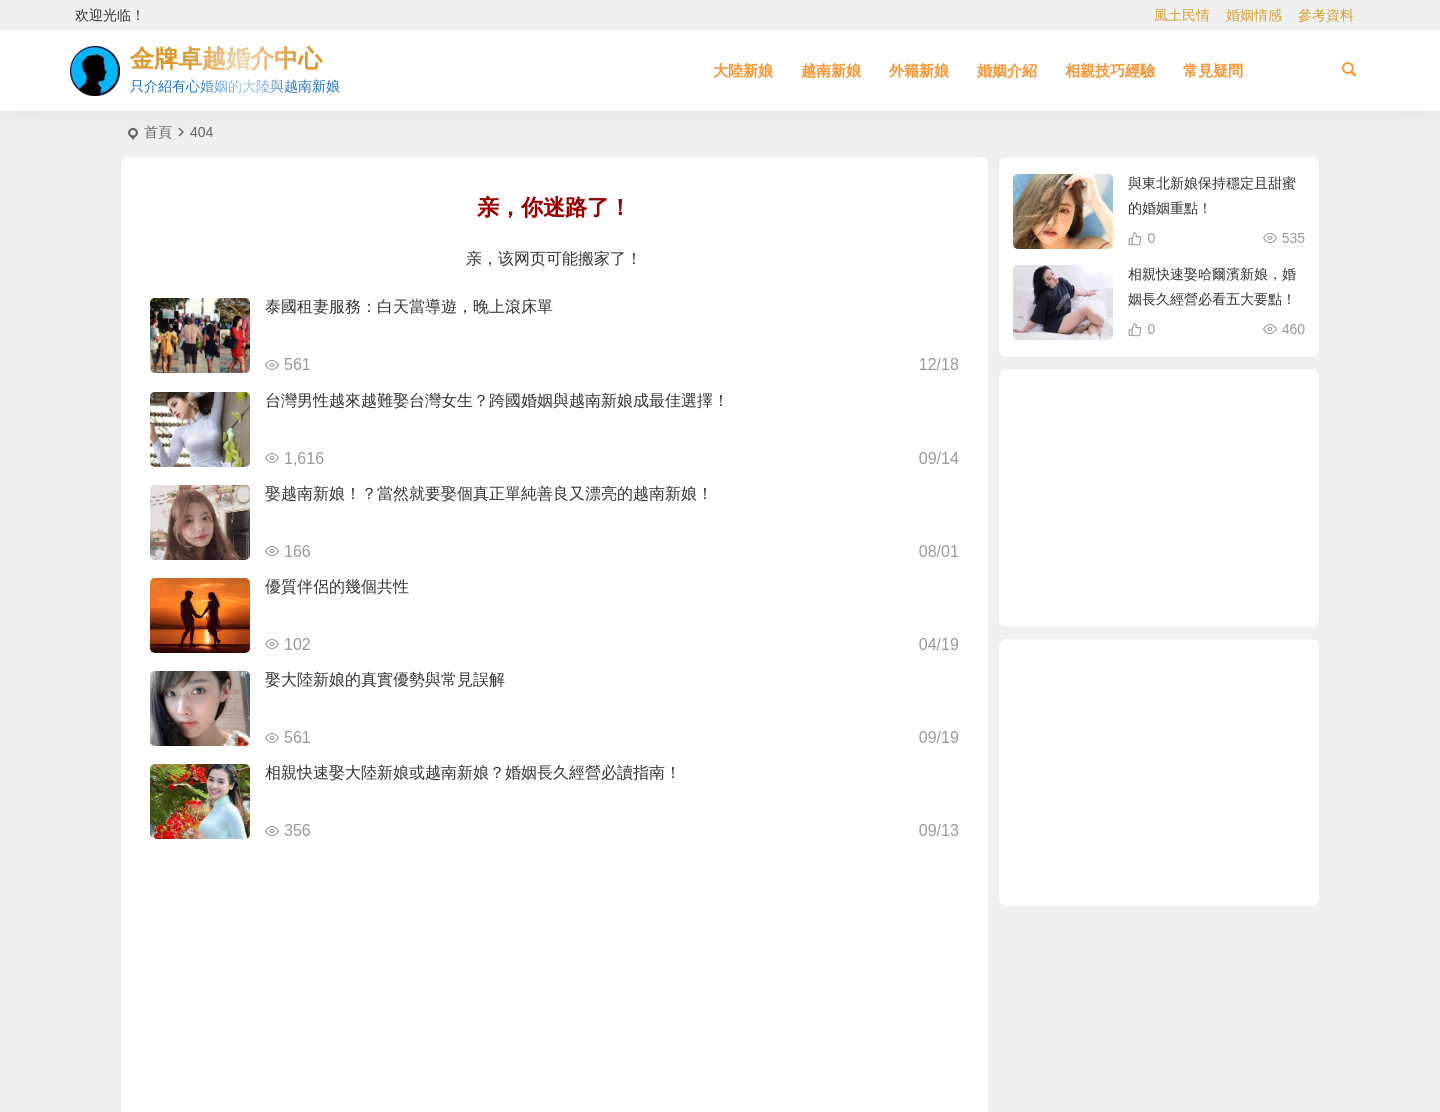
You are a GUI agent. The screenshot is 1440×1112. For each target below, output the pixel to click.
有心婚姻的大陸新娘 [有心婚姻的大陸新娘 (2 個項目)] (1212, 475)
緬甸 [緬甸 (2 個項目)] (1162, 499)
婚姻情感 (1254, 15)
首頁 (158, 132)
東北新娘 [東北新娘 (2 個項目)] (1183, 551)
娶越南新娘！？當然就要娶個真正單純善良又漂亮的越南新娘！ (489, 493)
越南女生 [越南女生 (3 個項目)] (1229, 524)
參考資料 (1326, 15)
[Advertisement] (1159, 772)
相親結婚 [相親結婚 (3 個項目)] (1091, 500)
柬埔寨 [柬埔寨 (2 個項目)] (1200, 504)
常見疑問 (1213, 70)
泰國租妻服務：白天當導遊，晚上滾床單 (409, 306)
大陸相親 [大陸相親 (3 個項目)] (1100, 561)
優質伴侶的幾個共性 (337, 586)
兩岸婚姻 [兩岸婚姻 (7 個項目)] (1206, 573)
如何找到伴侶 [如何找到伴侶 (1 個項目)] (1127, 542)
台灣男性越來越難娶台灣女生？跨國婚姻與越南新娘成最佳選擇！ (497, 400)
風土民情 (1182, 15)
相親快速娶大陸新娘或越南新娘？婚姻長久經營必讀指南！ (473, 772)
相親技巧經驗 (1110, 70)
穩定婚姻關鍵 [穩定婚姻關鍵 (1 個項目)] (1205, 449)
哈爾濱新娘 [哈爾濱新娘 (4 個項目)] (1137, 457)
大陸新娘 (743, 70)
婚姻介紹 (1007, 70)
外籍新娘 (919, 70)
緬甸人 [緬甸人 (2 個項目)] (1152, 583)
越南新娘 (831, 70)
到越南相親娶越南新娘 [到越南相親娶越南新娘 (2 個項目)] (1200, 428)
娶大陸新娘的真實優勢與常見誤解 (385, 679)
